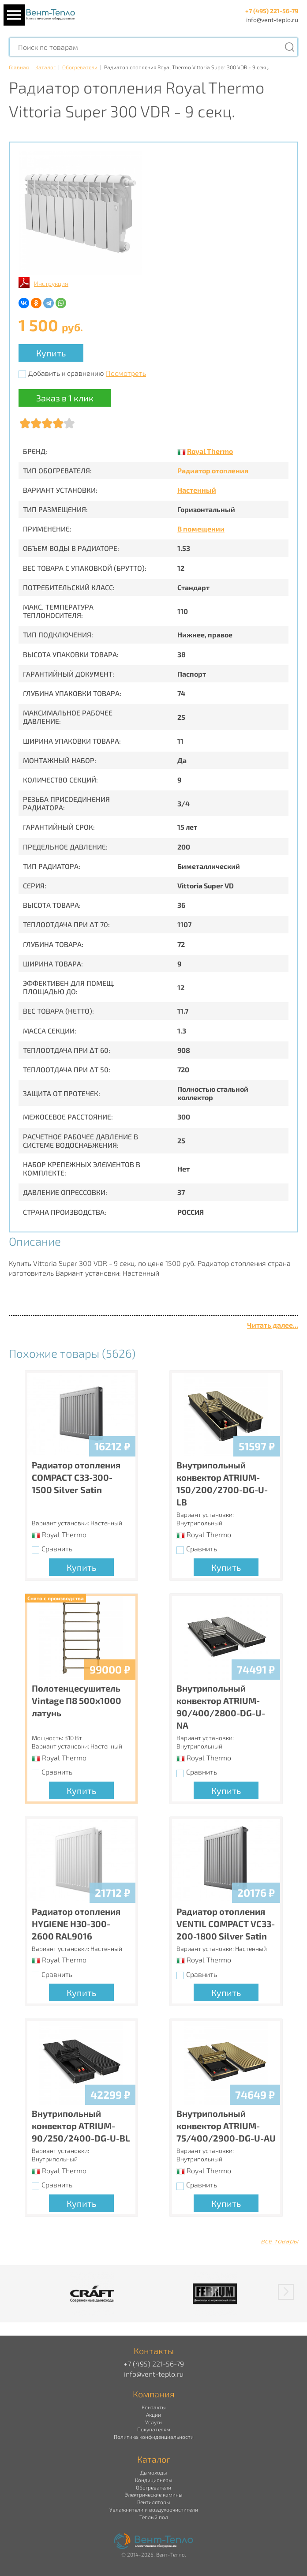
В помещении (201, 528)
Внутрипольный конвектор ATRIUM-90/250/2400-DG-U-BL (81, 2125)
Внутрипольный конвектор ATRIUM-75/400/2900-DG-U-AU (226, 2125)
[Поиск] (289, 47)
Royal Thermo (210, 451)
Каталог (45, 67)
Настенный (196, 490)
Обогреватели (79, 67)
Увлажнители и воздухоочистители (153, 2509)
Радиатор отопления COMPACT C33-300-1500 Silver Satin (76, 1477)
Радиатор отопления (212, 470)
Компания (154, 2394)
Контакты (153, 2407)
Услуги (153, 2422)
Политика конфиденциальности (154, 2437)
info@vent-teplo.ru (272, 19)
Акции (153, 2414)
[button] (286, 2292)
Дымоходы (153, 2472)
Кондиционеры (153, 2480)
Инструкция (51, 283)
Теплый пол (153, 2517)
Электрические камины (153, 2494)
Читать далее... (272, 1325)
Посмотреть (126, 373)
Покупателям (153, 2429)
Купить (51, 353)
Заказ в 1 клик (65, 398)
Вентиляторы (153, 2502)
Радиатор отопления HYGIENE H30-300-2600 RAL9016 (76, 1923)
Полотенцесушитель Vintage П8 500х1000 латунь (76, 1700)
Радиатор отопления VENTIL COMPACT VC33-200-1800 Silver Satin (225, 1923)
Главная (19, 67)
